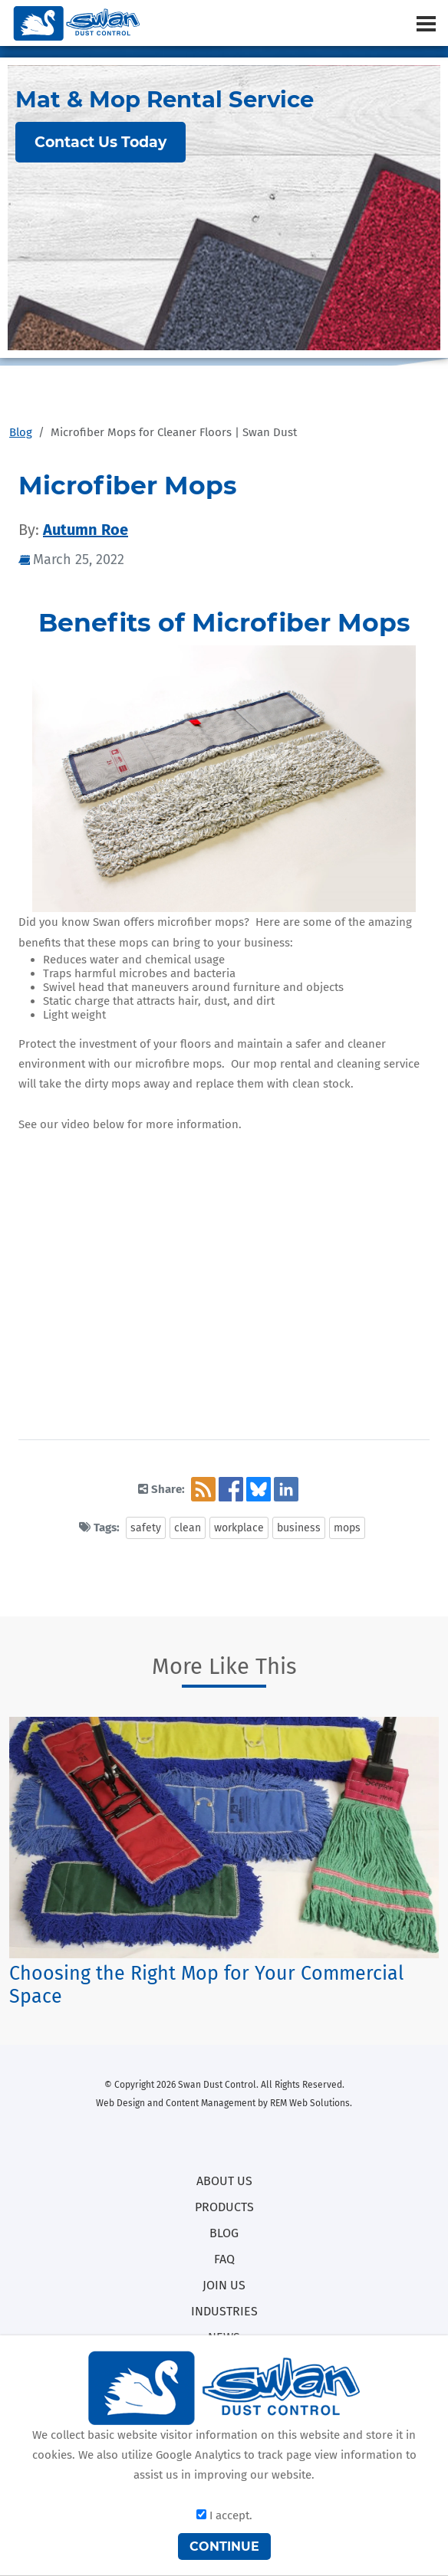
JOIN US (224, 2285)
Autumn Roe (85, 529)
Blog (20, 432)
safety (145, 1527)
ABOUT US (224, 2181)
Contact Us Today (100, 142)
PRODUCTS (224, 2207)
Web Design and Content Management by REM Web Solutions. (224, 2103)
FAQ (224, 2259)
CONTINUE (224, 2546)
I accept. (224, 2515)
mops (347, 1527)
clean (187, 1527)
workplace (239, 1527)
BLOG (224, 2233)
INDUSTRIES (224, 2311)
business (299, 1527)
